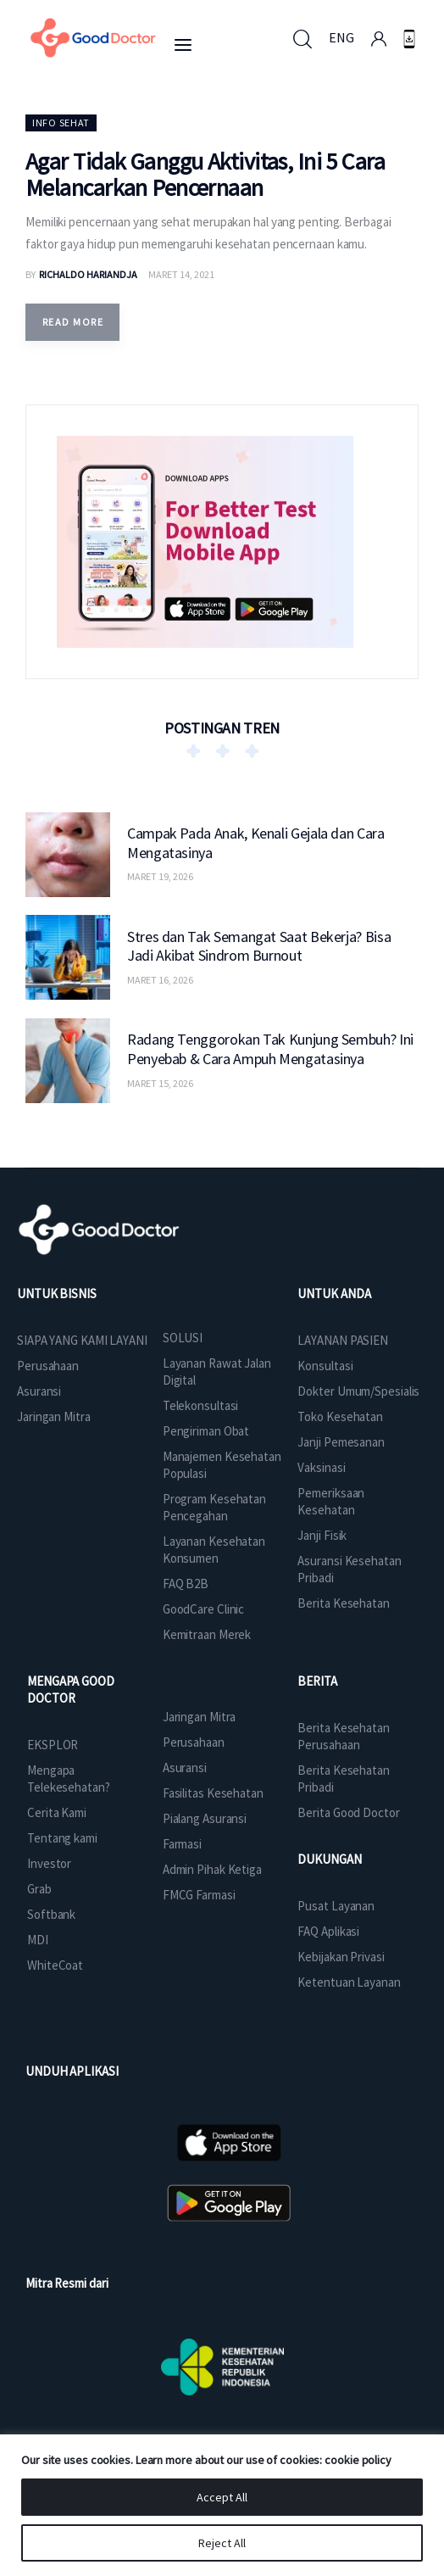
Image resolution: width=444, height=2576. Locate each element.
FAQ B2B (185, 1583)
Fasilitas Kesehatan (213, 1793)
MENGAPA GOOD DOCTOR (70, 1689)
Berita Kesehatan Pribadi (343, 1778)
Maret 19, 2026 (160, 876)
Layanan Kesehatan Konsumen (214, 1549)
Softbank (51, 1914)
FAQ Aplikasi (328, 1931)
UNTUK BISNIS (57, 1293)
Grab (39, 1889)
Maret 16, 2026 (160, 979)
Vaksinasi (321, 1467)
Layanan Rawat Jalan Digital (217, 1371)
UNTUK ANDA (333, 1293)
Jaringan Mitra (54, 1416)
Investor (49, 1863)
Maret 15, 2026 (160, 1083)
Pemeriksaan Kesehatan (330, 1501)
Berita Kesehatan (343, 1603)
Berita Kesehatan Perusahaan (343, 1736)
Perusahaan (48, 1366)
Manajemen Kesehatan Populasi (222, 1464)
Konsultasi (324, 1366)
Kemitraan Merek (207, 1634)
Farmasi (182, 1844)
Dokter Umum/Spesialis (358, 1391)
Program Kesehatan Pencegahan (214, 1507)
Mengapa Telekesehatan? (68, 1778)
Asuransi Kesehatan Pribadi (349, 1569)
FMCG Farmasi (199, 1895)
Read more (72, 321)
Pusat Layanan (336, 1906)
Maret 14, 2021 (181, 274)
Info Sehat (61, 122)
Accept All (222, 2497)
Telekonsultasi (201, 1405)
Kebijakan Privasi (340, 1957)
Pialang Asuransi (205, 1818)
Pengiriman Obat (206, 1431)
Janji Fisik (322, 1535)
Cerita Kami (56, 1812)
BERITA (316, 1681)
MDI (37, 1940)
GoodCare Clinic (204, 1609)
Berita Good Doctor (348, 1812)
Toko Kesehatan (340, 1416)
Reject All (222, 2543)
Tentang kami (62, 1838)
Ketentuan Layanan (348, 1982)
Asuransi (39, 1391)
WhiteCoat (55, 1965)
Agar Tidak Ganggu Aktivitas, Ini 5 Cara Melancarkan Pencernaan (205, 174)
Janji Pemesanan (341, 1442)
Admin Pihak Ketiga (212, 1869)
